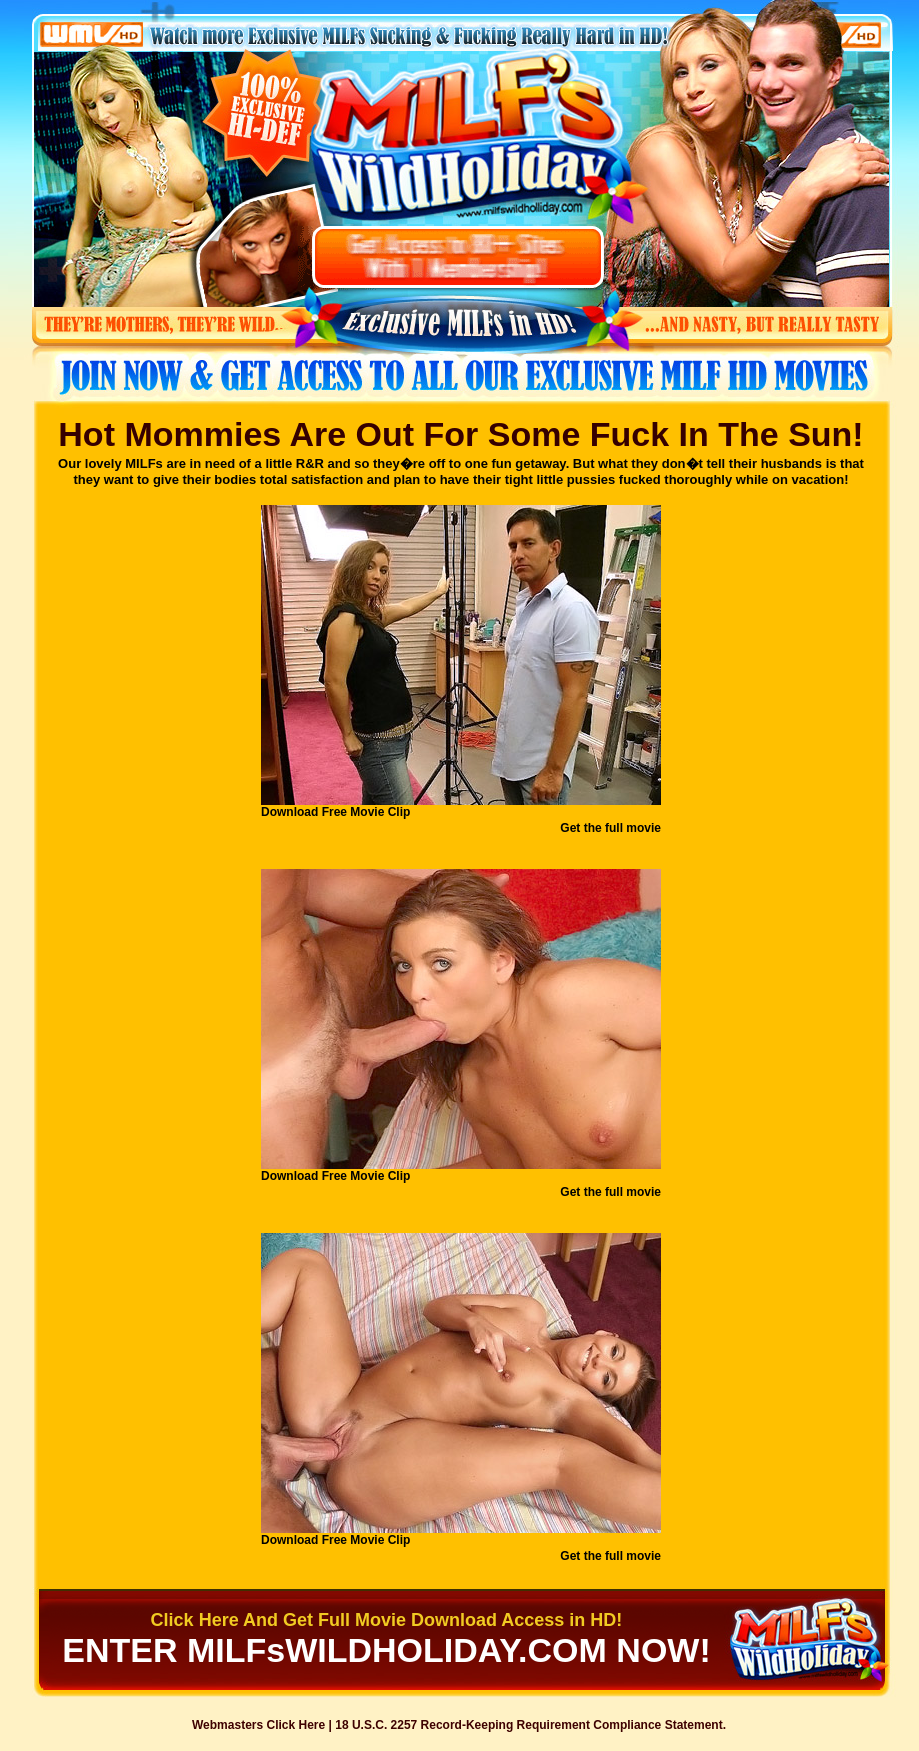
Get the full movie (610, 828)
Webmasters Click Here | (263, 1725)
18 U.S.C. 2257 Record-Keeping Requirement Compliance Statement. (530, 1725)
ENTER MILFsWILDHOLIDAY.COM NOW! (386, 1650)
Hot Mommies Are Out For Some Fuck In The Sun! (460, 434)
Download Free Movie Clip (335, 812)
